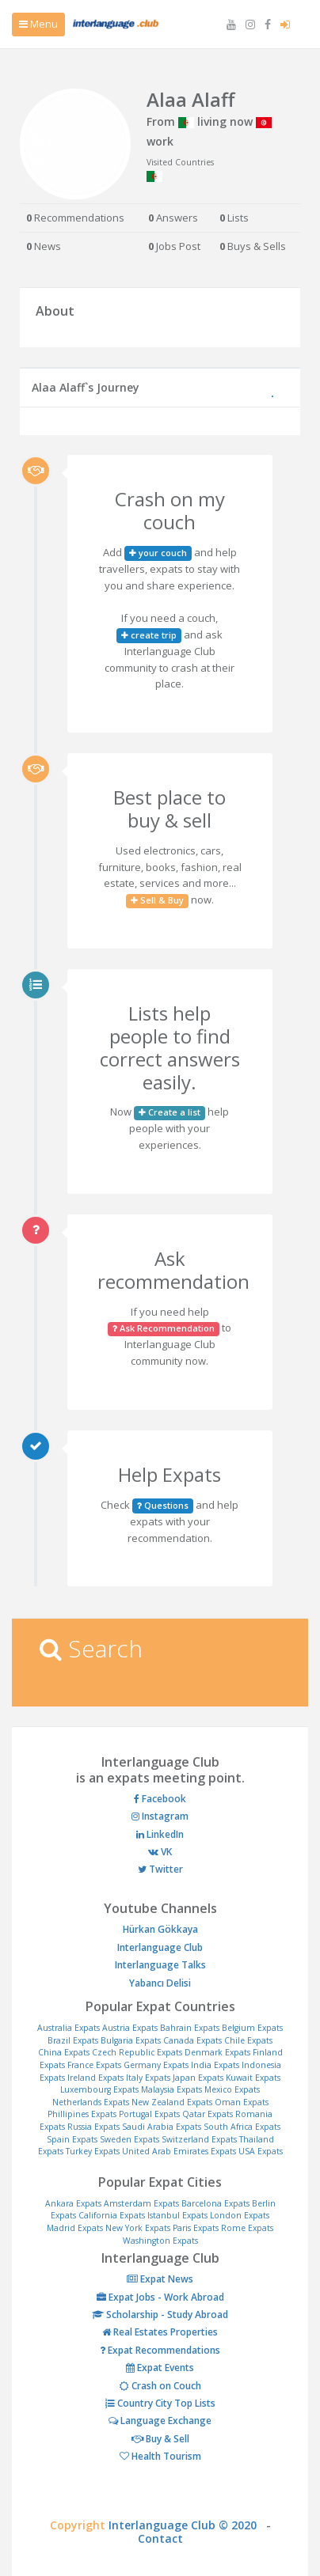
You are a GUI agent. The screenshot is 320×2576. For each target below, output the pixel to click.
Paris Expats (196, 2227)
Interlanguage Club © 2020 (187, 2524)
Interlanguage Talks (160, 1965)
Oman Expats (242, 2102)
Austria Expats (130, 2027)
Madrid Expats (75, 2227)
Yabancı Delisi (160, 1983)
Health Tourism (160, 2456)
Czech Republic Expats (137, 2052)
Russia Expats (93, 2126)
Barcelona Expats (215, 2203)
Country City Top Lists (160, 2403)
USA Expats (260, 2151)
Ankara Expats (73, 2203)
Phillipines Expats (82, 2114)
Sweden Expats (129, 2139)
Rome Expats (247, 2227)
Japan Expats (198, 2077)
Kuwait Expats (253, 2077)
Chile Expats (248, 2040)
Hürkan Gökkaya (160, 1929)
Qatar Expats (207, 2114)
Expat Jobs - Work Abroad (160, 2297)
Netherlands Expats (90, 2102)
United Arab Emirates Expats (179, 2151)
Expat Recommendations (160, 2350)
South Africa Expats (242, 2126)
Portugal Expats (149, 2114)
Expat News (160, 2279)
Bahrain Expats (189, 2027)
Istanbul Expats (177, 2215)
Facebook (160, 1798)
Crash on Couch (160, 2385)
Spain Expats (72, 2139)
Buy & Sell (160, 2438)
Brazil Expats (73, 2040)
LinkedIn (160, 1834)
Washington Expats (160, 2240)
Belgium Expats (252, 2027)
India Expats (215, 2064)
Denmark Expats (217, 2052)
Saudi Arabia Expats (161, 2126)
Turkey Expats (93, 2151)
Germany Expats (156, 2064)
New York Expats (137, 2227)
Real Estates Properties (160, 2332)
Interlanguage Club (160, 1947)
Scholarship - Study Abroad (160, 2314)
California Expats (111, 2215)
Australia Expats (68, 2027)
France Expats (94, 2064)
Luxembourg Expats (99, 2089)
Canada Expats (192, 2040)
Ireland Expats (95, 2077)
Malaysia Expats (171, 2089)
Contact (160, 2538)
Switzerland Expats (199, 2139)
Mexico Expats (232, 2089)
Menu (38, 24)
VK (160, 1851)
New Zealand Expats (171, 2102)
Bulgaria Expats (131, 2040)
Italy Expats (148, 2077)
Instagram (160, 1816)
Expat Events (160, 2367)
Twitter (160, 1869)
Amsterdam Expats (141, 2203)
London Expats (239, 2215)
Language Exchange (160, 2420)
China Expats (64, 2052)
